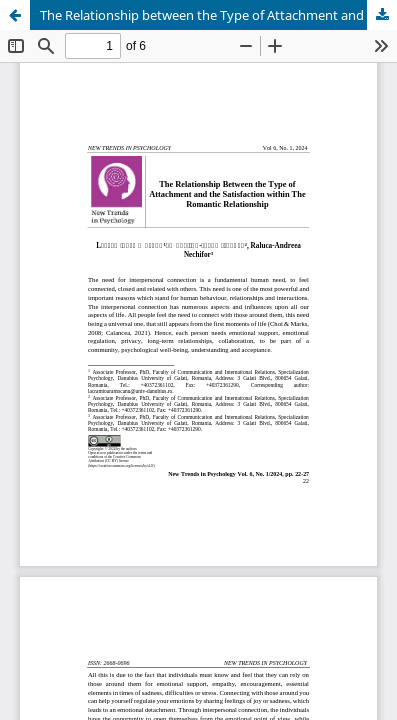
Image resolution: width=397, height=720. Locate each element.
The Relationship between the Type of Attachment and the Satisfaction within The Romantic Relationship (218, 15)
